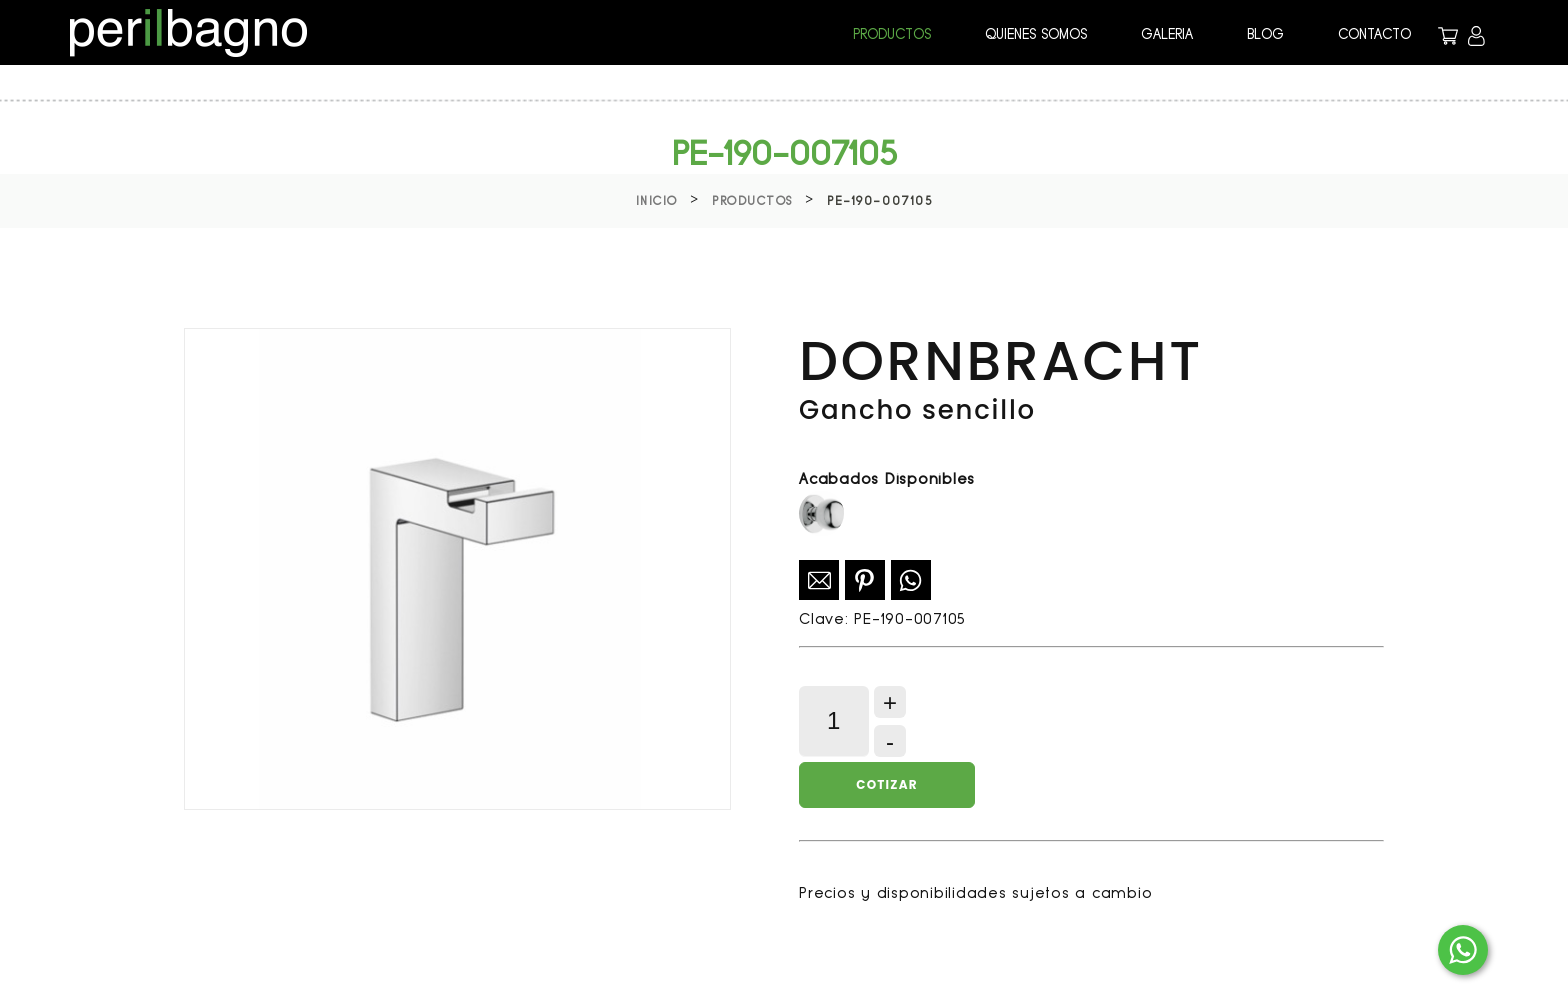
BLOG (1265, 34)
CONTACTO (1374, 34)
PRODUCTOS (892, 34)
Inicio (657, 201)
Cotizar (886, 784)
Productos (752, 201)
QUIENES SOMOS (1036, 34)
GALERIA (1167, 34)
